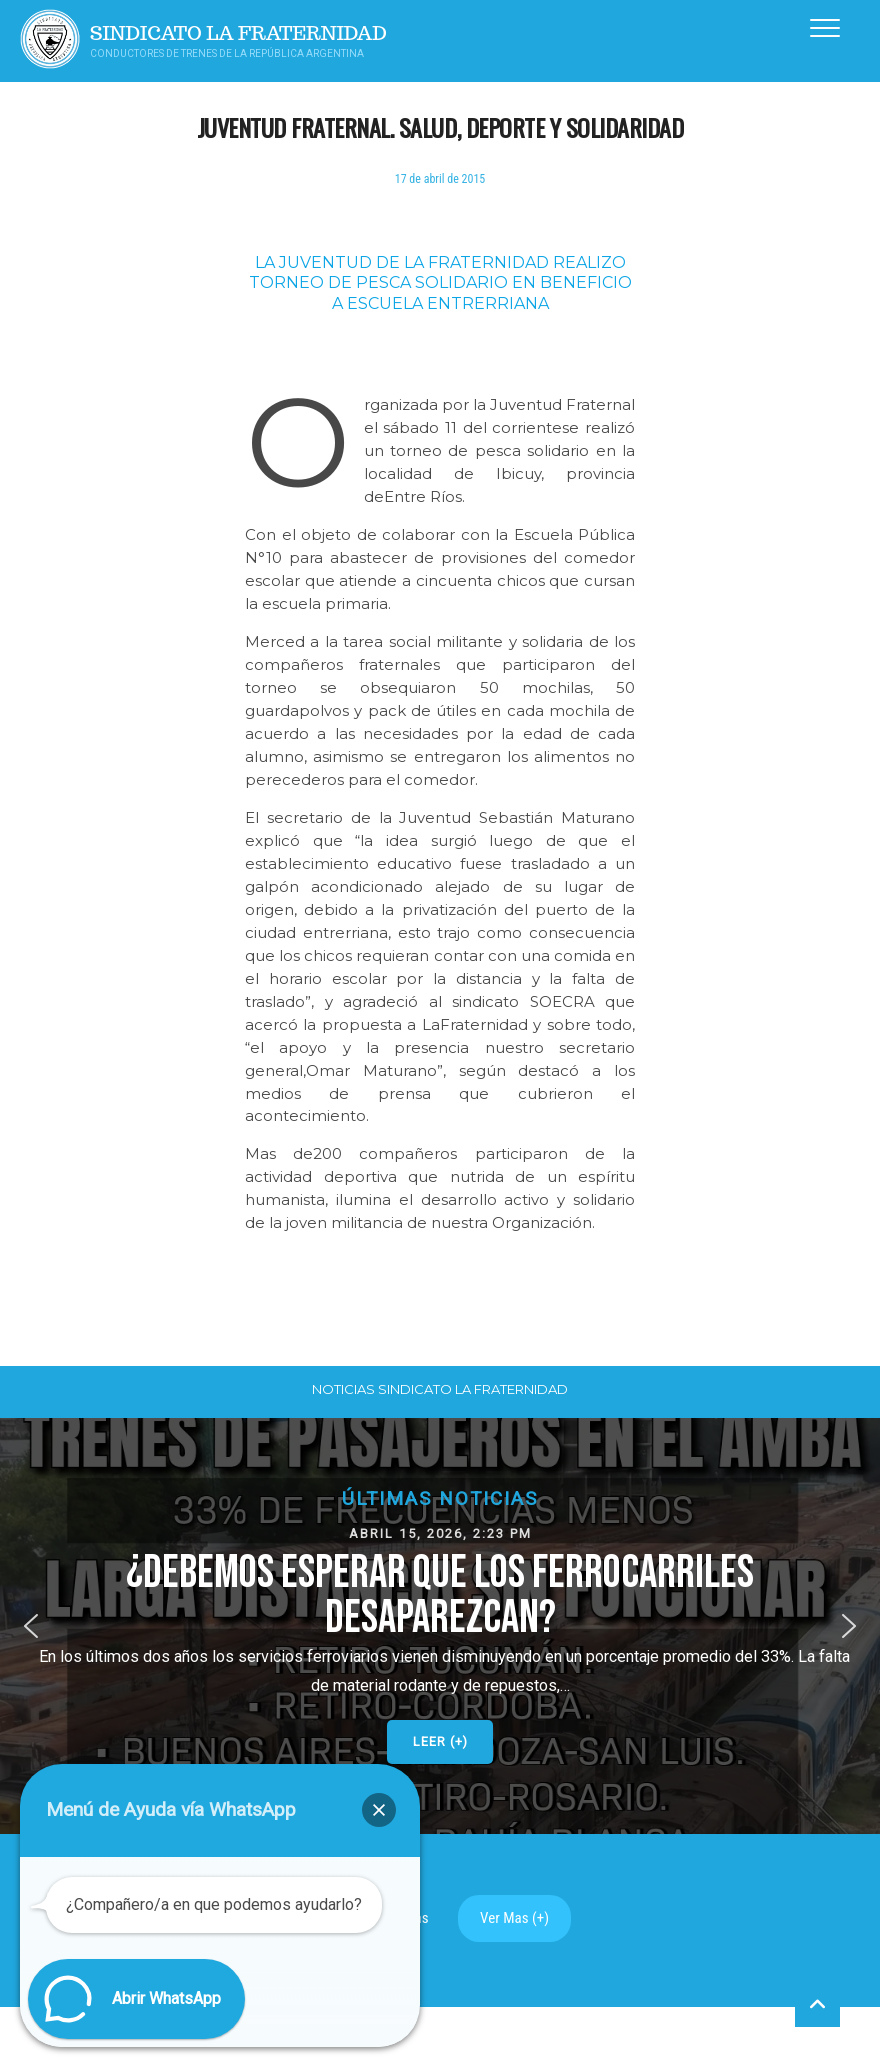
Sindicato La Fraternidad (238, 33)
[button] (440, 1626)
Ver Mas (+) (514, 1918)
